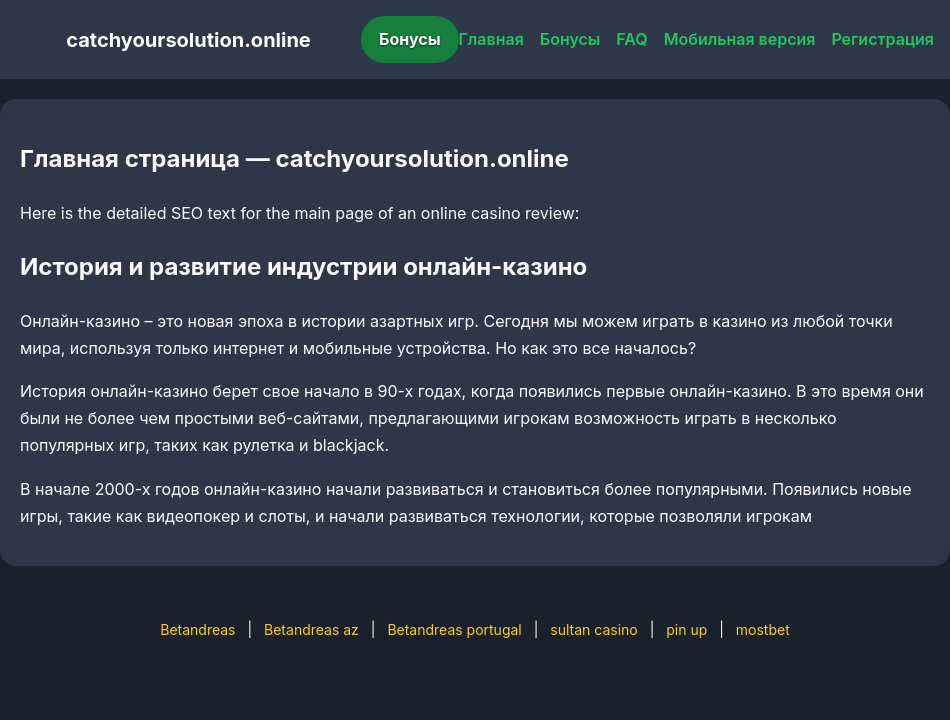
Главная (491, 39)
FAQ (631, 39)
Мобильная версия (740, 39)
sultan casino (593, 629)
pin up (686, 629)
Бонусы (410, 39)
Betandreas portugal (454, 629)
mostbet (763, 629)
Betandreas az (311, 629)
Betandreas (197, 629)
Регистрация (882, 39)
